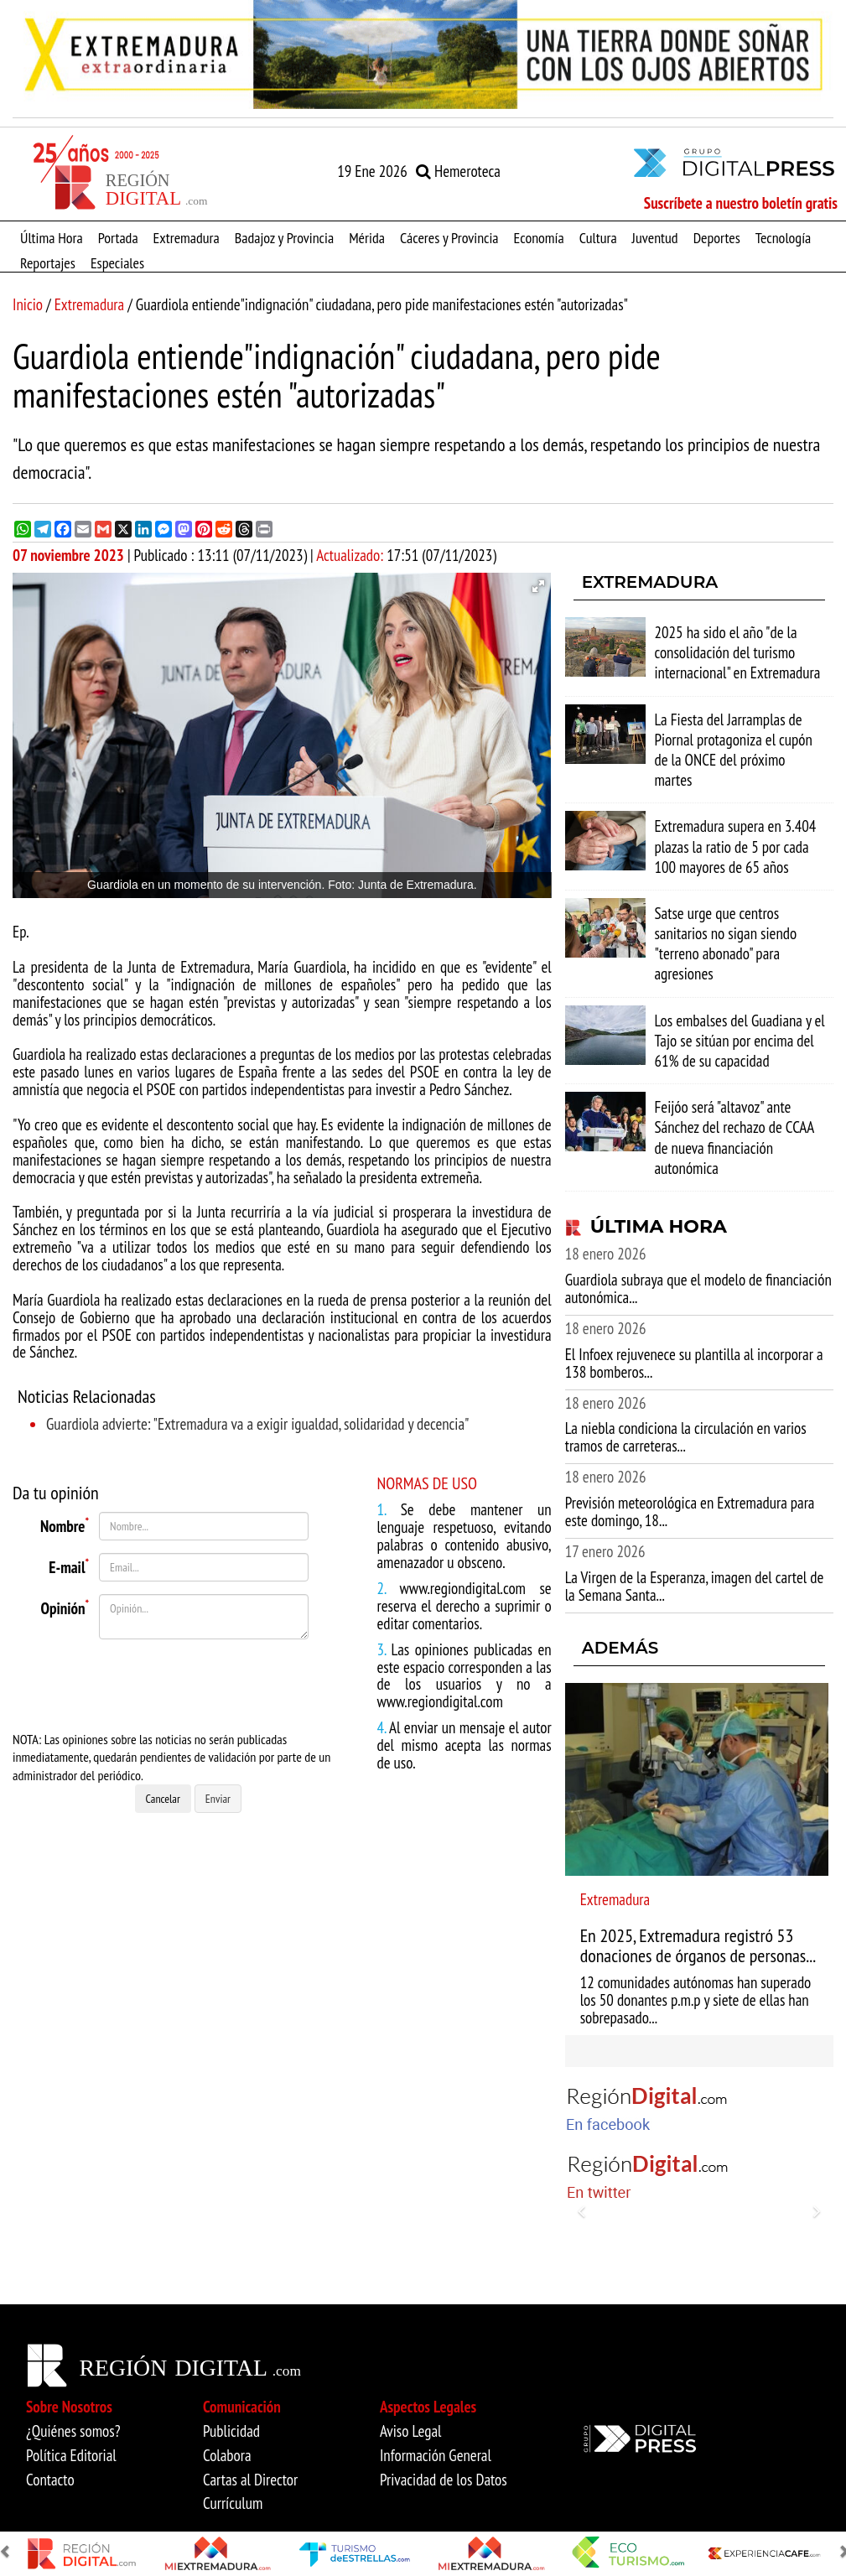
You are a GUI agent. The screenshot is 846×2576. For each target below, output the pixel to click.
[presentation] (195, 1684)
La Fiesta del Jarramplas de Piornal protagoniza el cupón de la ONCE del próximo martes (733, 750)
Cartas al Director (250, 2480)
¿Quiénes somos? (73, 2431)
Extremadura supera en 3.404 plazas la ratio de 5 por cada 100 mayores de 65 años (735, 846)
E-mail (69, 1565)
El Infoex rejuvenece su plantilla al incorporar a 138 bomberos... (694, 1363)
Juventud (655, 237)
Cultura (598, 237)
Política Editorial (71, 2455)
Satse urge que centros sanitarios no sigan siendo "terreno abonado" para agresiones (725, 943)
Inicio (28, 304)
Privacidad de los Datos (443, 2480)
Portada (118, 237)
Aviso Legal (411, 2431)
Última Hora (51, 237)
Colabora (227, 2455)
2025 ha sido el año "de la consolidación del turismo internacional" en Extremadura (737, 652)
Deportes (716, 237)
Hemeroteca (458, 171)
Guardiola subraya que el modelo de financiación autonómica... (698, 1288)
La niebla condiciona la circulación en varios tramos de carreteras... (686, 1437)
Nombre (64, 1524)
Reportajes (47, 262)
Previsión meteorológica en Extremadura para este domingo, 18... (690, 1511)
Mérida (367, 237)
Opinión (64, 1606)
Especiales (117, 262)
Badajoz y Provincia (284, 237)
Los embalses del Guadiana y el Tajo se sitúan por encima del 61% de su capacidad (739, 1040)
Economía (539, 237)
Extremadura (186, 237)
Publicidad (231, 2431)
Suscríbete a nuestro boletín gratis (741, 203)
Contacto (50, 2480)
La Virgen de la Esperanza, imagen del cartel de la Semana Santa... (694, 1586)
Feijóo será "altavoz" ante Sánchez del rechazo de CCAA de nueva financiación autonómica (733, 1137)
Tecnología (783, 237)
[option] (423, 54)
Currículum (232, 2503)
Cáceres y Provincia (449, 237)
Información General (435, 2455)
